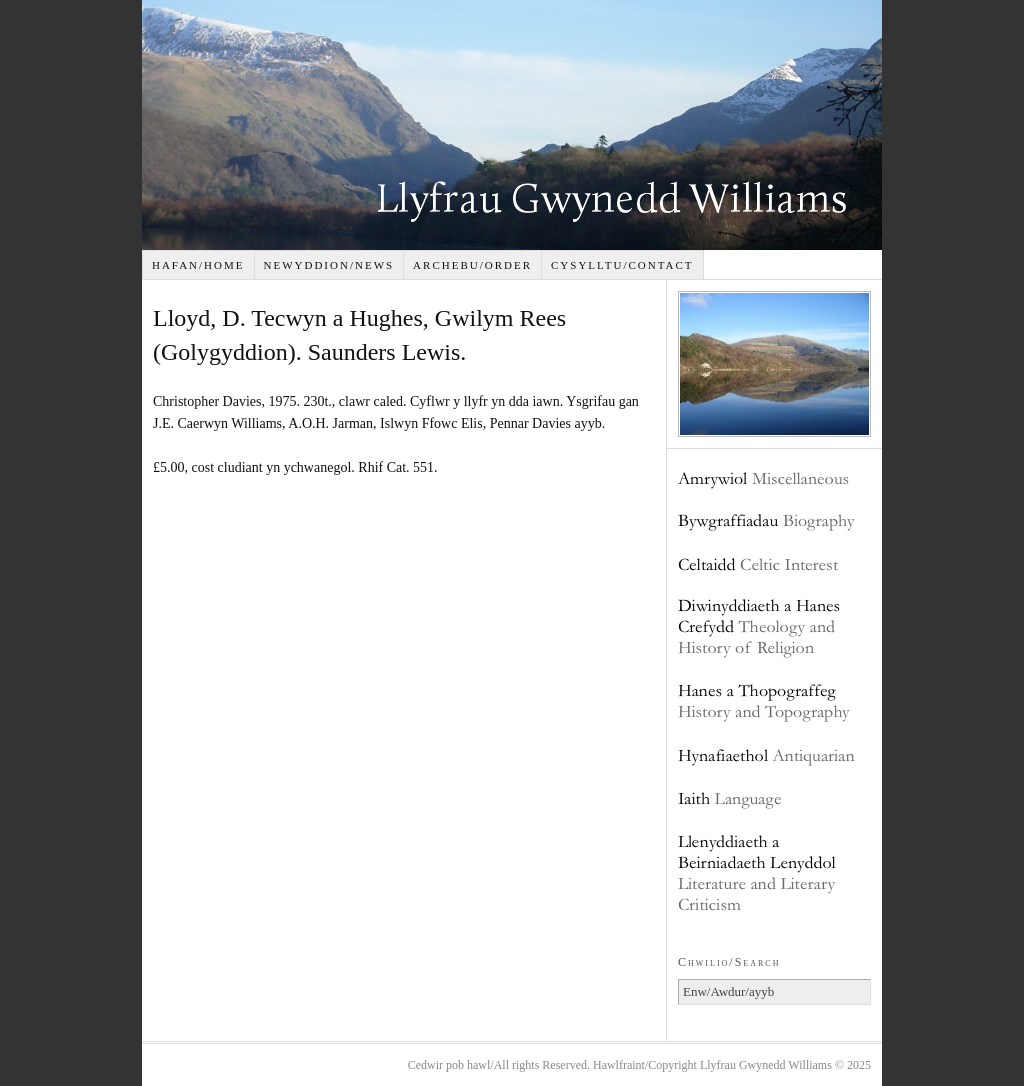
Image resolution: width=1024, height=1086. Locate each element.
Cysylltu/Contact (622, 265)
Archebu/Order (472, 265)
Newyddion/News (328, 265)
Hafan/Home (198, 265)
